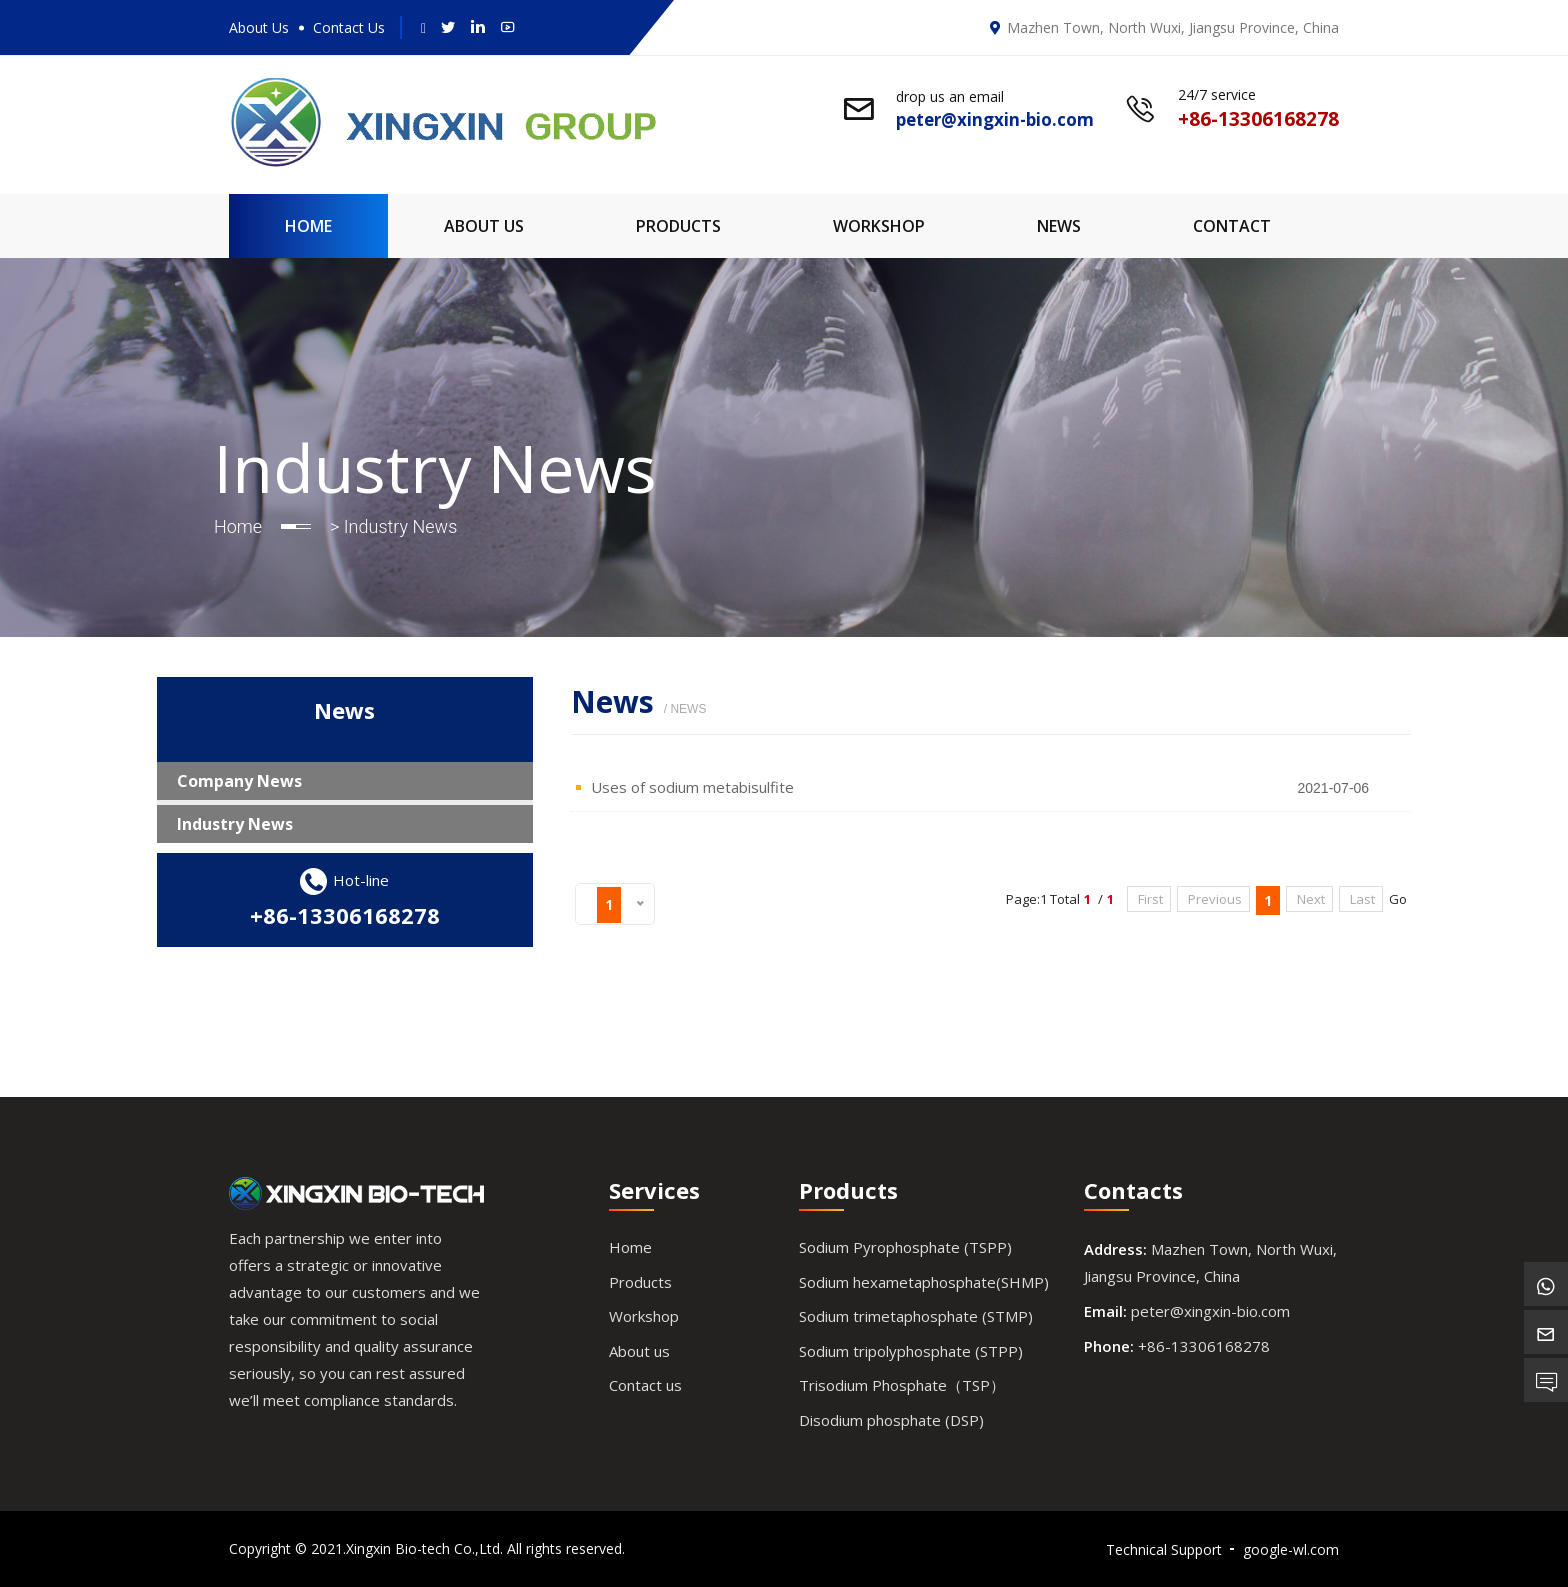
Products (678, 226)
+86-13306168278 (345, 915)
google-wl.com (1291, 1549)
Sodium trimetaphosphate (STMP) (916, 1316)
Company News (239, 781)
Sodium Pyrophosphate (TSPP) (905, 1247)
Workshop (879, 226)
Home (308, 226)
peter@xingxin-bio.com (1210, 1311)
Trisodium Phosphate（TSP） (902, 1385)
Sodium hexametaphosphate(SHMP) (924, 1282)
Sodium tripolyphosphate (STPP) (911, 1351)
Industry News (235, 824)
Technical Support (1164, 1549)
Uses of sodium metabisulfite (692, 787)
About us (639, 1351)
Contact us (645, 1385)
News (1059, 226)
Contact (1232, 226)
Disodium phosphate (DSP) (891, 1420)
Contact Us (349, 27)
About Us (259, 27)
